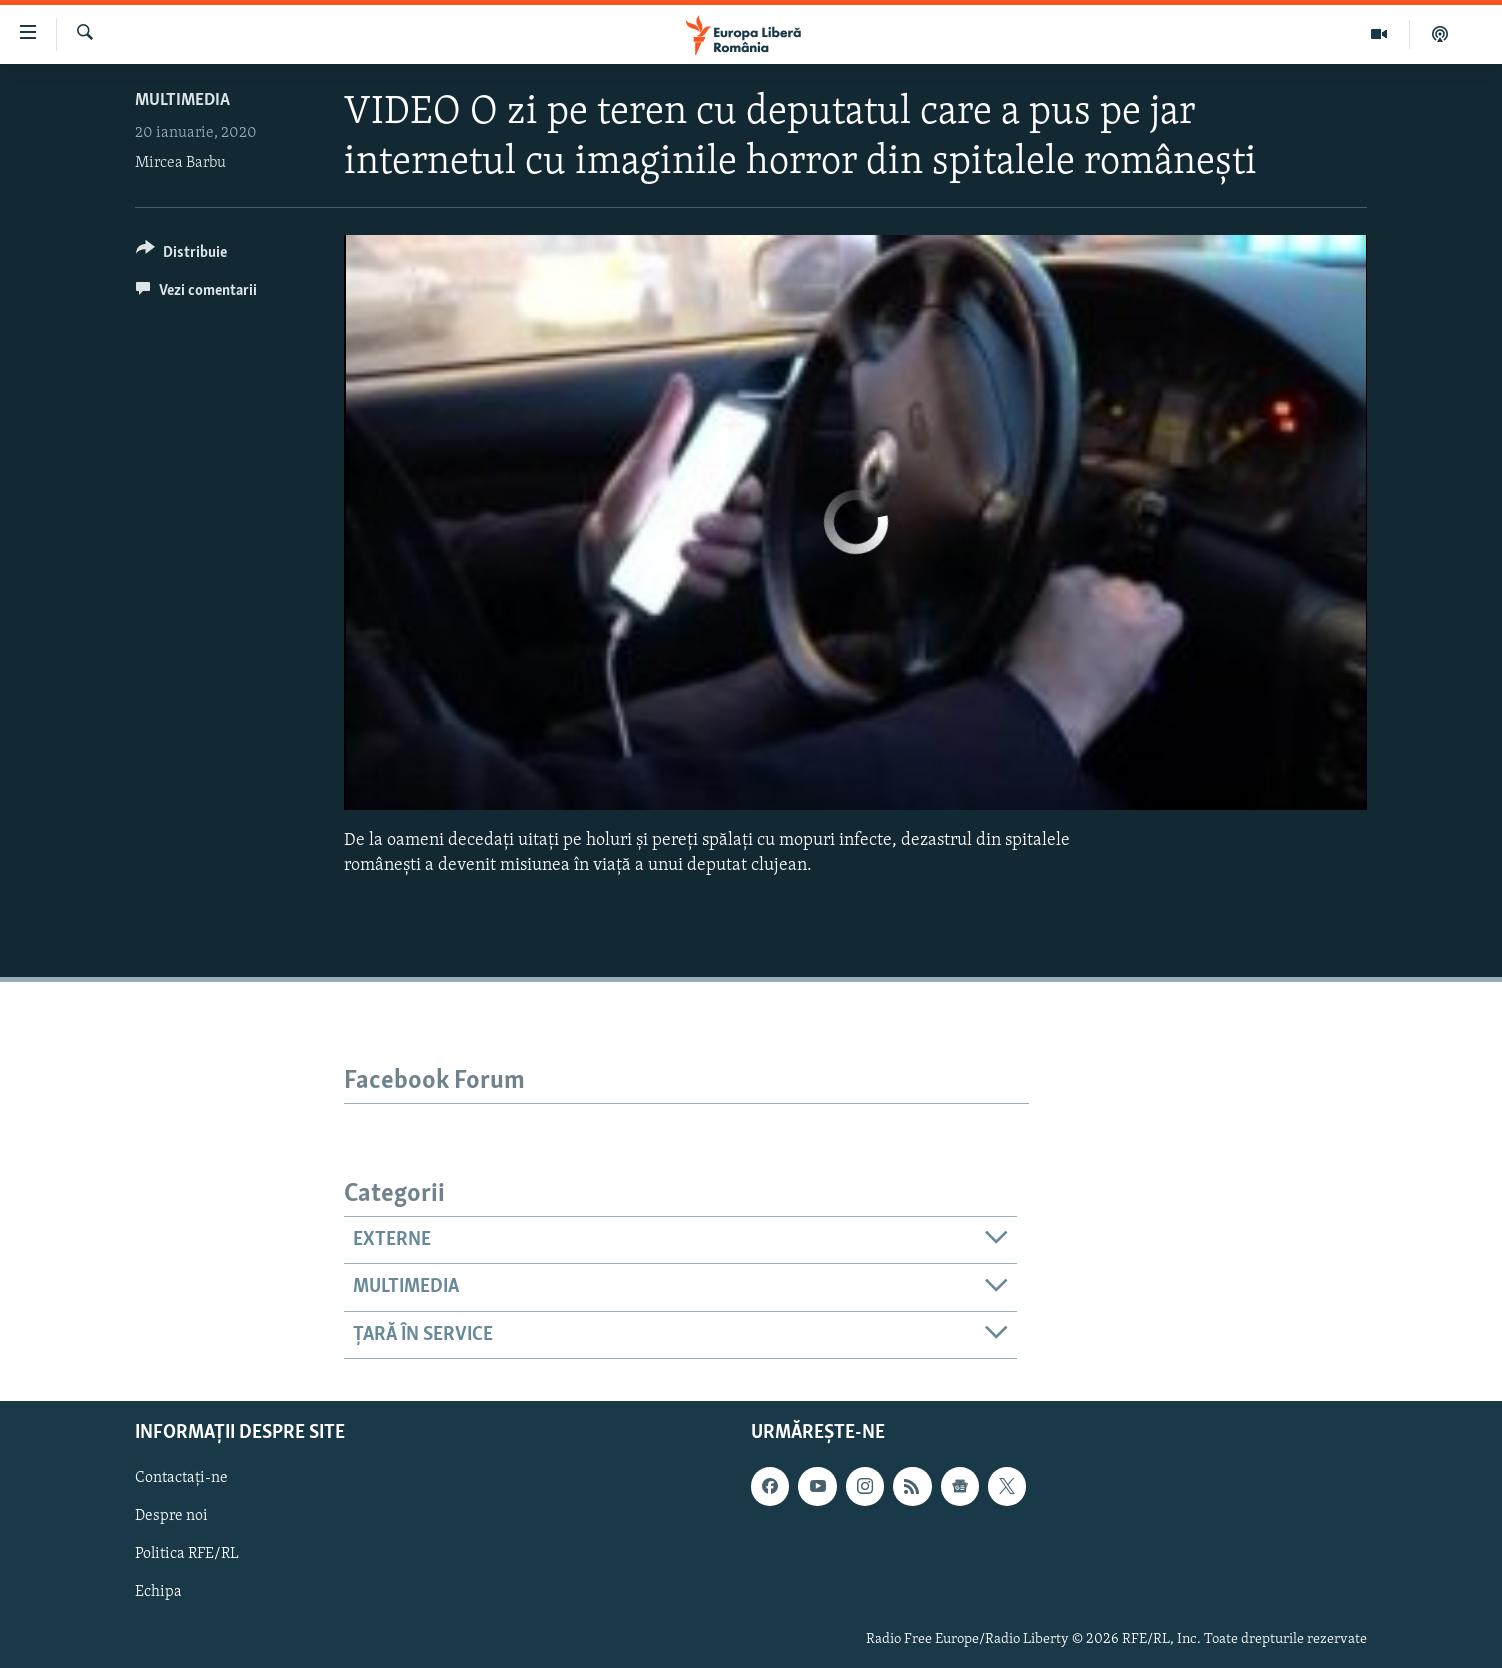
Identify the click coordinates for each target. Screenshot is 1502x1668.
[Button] (181, 255)
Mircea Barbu (180, 163)
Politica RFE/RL (187, 1555)
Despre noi (171, 1516)
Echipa (158, 1593)
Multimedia (182, 100)
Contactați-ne (181, 1478)
